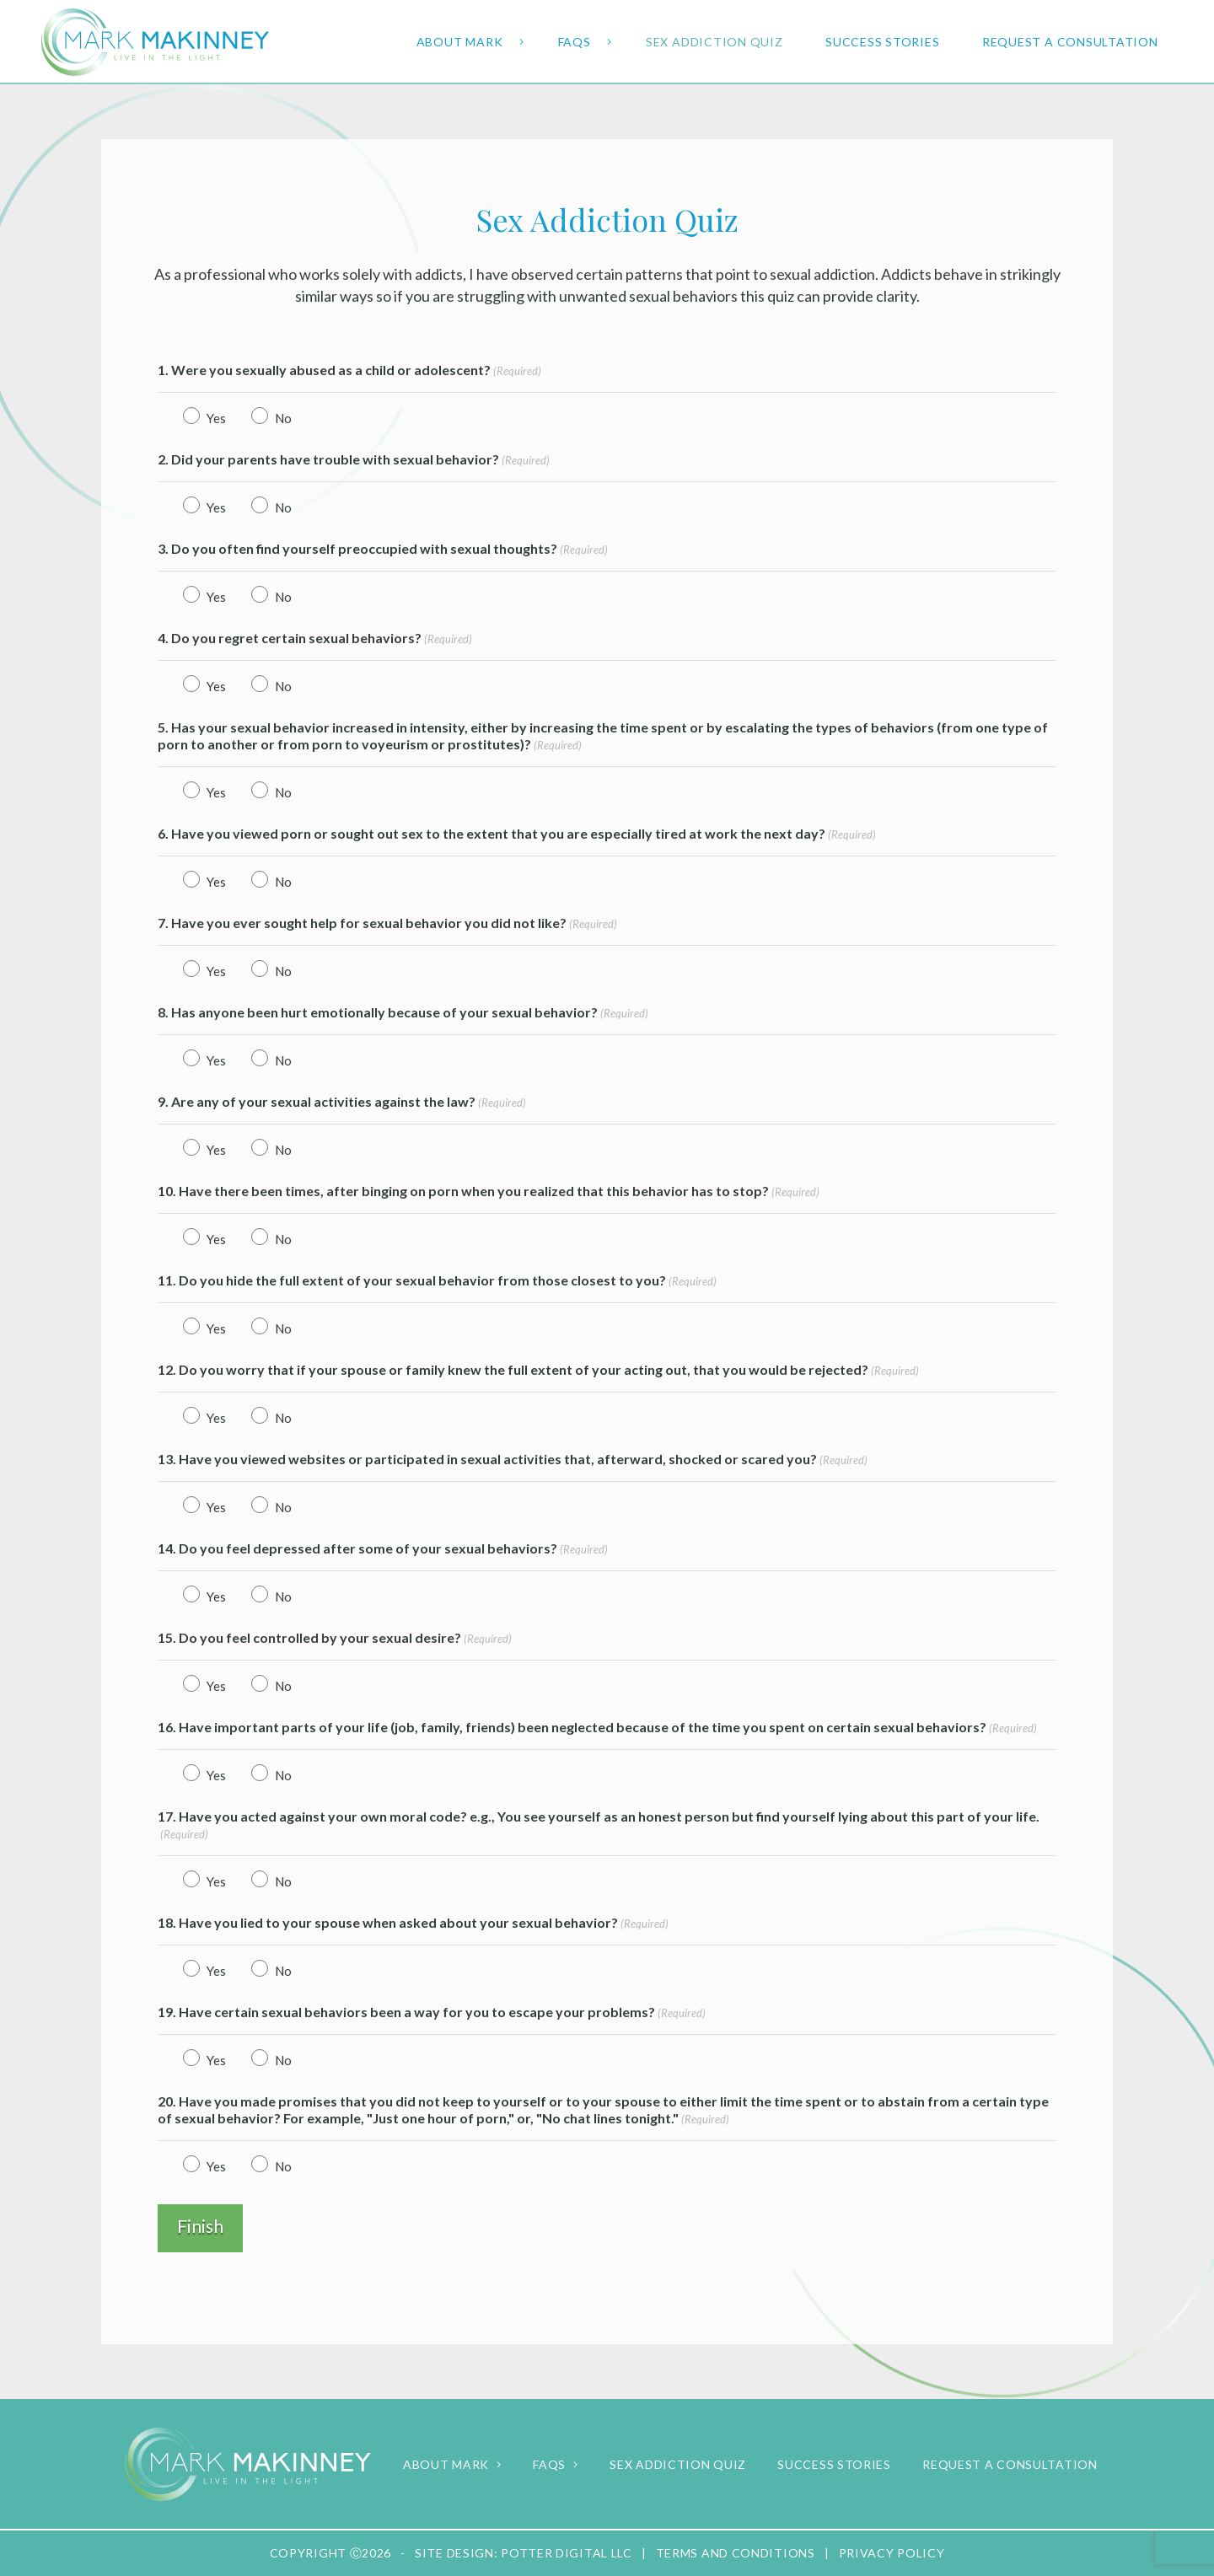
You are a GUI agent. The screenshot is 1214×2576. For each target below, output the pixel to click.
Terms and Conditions (735, 2553)
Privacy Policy (892, 2553)
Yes (212, 418)
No (279, 418)
